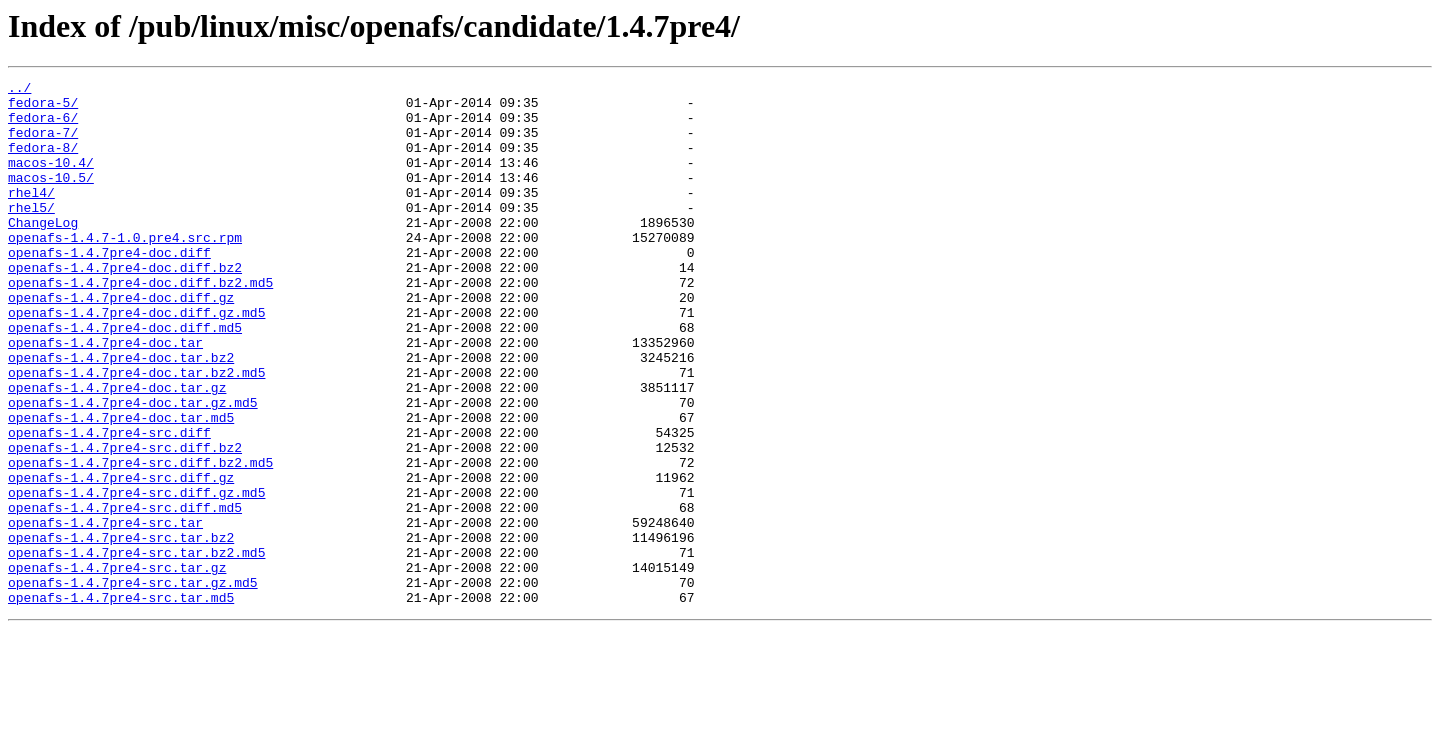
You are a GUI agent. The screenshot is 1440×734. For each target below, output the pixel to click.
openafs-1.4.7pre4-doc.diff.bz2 (125, 306)
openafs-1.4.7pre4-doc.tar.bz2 (121, 414)
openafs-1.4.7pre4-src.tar (105, 612)
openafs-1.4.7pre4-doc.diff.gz (121, 342)
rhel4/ (31, 216)
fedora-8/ (43, 162)
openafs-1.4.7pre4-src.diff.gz (121, 558)
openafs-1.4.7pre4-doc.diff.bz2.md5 (140, 324)
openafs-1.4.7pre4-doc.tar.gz (117, 450)
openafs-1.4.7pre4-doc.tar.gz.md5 (133, 468)
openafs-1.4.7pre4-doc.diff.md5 (125, 378)
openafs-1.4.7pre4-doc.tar (105, 396)
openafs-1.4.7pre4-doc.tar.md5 (121, 486)
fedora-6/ (43, 126)
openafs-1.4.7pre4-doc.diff (109, 288)
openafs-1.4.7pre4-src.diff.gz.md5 (136, 576)
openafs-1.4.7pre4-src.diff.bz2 (125, 522)
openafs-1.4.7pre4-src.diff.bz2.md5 (140, 540)
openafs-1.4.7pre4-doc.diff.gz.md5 (136, 360)
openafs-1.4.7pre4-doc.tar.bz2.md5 (136, 432)
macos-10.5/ (51, 198)
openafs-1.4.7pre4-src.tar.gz (117, 666)
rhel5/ (31, 234)
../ (19, 90)
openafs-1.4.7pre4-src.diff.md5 (125, 594)
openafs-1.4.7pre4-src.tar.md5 (121, 702)
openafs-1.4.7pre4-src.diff (109, 504)
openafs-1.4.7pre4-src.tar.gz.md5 (133, 684)
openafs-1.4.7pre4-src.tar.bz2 (121, 630)
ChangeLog (43, 252)
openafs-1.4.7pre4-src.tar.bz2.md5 (136, 648)
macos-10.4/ (51, 180)
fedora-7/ (43, 144)
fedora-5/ (43, 108)
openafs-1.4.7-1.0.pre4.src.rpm (125, 270)
